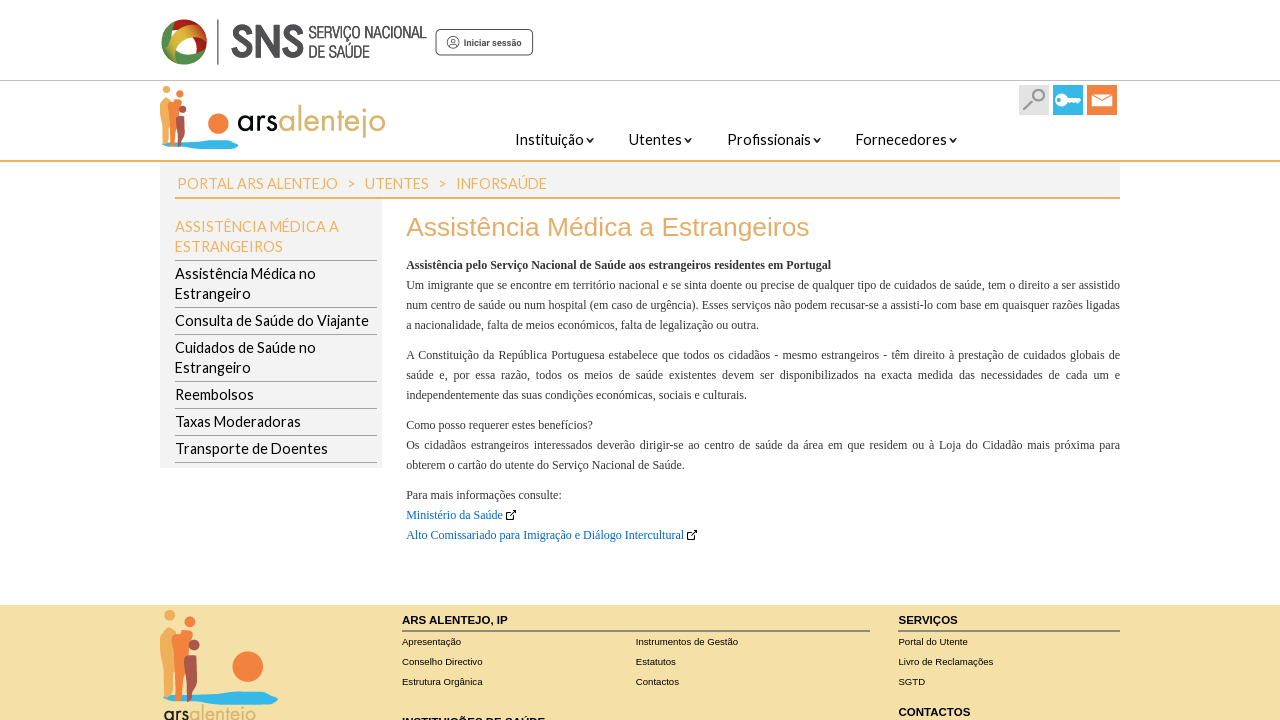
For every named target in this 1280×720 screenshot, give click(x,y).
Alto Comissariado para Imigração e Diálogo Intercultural (545, 535)
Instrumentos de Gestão (687, 641)
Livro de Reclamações (945, 661)
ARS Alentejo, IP (455, 620)
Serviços (927, 620)
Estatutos (656, 661)
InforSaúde (501, 183)
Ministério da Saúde (454, 515)
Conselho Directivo (442, 661)
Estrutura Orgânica (442, 681)
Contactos (657, 681)
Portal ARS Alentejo (257, 183)
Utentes (397, 183)
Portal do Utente (932, 641)
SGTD (911, 681)
